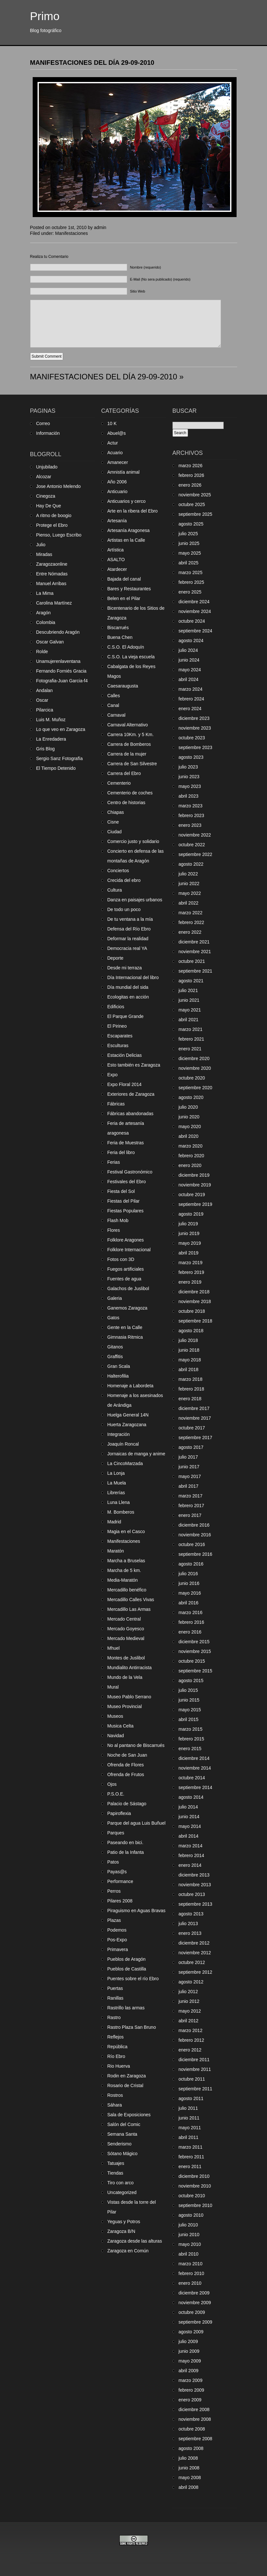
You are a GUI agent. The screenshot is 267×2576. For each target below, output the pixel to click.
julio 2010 (188, 2224)
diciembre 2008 (194, 2409)
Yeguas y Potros (123, 2221)
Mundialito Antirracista (129, 1667)
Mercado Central (124, 1619)
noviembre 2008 (195, 2419)
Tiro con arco (120, 2182)
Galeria (114, 1298)
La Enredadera (51, 739)
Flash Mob (117, 1220)
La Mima (45, 593)
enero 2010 (190, 2283)
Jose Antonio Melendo (58, 486)
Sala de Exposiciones (129, 2114)
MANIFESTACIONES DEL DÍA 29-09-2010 (92, 62)
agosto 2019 (191, 1214)
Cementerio (119, 783)
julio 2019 (188, 1223)
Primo (45, 16)
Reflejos (115, 2036)
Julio (41, 544)
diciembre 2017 (194, 1408)
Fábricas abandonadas (130, 1113)
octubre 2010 (192, 2195)
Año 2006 (117, 481)
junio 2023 (189, 776)
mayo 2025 (190, 553)
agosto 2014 (191, 1797)
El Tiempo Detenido (56, 768)
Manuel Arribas (51, 583)
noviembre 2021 (195, 951)
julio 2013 (188, 1923)
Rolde (42, 651)
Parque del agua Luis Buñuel (136, 1823)
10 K (112, 423)
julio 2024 (188, 650)
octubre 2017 (192, 1427)
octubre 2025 (192, 504)
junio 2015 (189, 1700)
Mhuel (113, 1648)
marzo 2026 (191, 465)
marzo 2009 (191, 2380)
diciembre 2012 (194, 1943)
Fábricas (116, 1103)
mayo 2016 (190, 1593)
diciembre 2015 (194, 1641)
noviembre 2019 (195, 1184)
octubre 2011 (192, 2079)
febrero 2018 (191, 1389)
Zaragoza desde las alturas (134, 2241)
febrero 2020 (191, 1155)
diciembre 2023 (194, 718)
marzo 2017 (191, 1495)
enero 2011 (190, 2166)
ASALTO (116, 559)
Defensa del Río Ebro (129, 928)
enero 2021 (190, 1048)
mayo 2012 (190, 2011)
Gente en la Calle (124, 1327)
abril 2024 (189, 679)
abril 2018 (189, 1369)
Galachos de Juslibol (128, 1288)
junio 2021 (189, 1000)
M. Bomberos (120, 1512)
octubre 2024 (192, 621)
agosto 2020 (191, 1097)
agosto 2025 (191, 523)
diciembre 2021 (194, 941)
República (117, 2046)
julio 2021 (188, 990)
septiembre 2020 (195, 1087)
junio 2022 (189, 883)
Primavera (117, 1949)
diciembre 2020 (194, 1058)
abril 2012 (189, 2020)
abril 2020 (189, 1136)
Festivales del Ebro (126, 1181)
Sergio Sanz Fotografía (59, 758)
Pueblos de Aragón (126, 1959)
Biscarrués (118, 627)
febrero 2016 (191, 1622)
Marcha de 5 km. (124, 1570)
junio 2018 (189, 1350)
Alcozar (43, 476)
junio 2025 (189, 543)
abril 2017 (189, 1486)
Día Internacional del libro (133, 977)
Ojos (112, 1784)
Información (48, 433)
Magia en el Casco (126, 1531)
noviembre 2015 (195, 1651)
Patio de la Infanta (125, 1852)
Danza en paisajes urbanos (134, 899)
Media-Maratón (122, 1580)
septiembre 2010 (195, 2205)
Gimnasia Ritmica (125, 1337)
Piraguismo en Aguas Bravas (136, 1910)
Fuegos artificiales (125, 1269)
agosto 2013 (191, 1913)
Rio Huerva (118, 2066)
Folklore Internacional (129, 1249)
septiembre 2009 (195, 2322)
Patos (113, 1862)
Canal (113, 705)
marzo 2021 (191, 1029)
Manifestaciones (71, 233)
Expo (112, 1074)
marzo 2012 (191, 2030)
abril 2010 (189, 2254)
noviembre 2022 (195, 834)
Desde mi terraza (124, 967)
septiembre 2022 (195, 854)
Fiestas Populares (125, 1210)
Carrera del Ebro (124, 773)
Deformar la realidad (128, 938)
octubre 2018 (192, 1311)
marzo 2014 (191, 1845)
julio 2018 (188, 1340)
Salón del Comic (123, 2124)
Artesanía (117, 520)
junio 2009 (189, 2351)
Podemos (117, 1930)
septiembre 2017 (195, 1437)
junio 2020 (189, 1116)
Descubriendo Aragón (58, 632)
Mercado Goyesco (125, 1628)
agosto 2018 (191, 1330)
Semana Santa (122, 2134)
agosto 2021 (191, 980)
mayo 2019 (190, 1243)
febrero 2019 (191, 1272)
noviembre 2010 (195, 2186)
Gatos (113, 1317)
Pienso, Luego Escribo (59, 534)
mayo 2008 (190, 2477)
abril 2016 (189, 1602)
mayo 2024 (190, 669)
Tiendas (115, 2173)
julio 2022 (188, 873)
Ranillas (115, 1998)
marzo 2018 (191, 1379)
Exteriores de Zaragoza (131, 1094)
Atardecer (117, 569)
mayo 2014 (190, 1826)
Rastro (114, 2017)
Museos (115, 1716)
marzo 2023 (191, 805)
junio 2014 (189, 1816)
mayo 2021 (190, 1009)
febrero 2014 (191, 1855)
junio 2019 (189, 1233)
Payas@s (117, 1871)
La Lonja (116, 1473)
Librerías (116, 1492)
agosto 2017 (191, 1447)
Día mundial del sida (128, 987)
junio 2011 (189, 2117)
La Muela (116, 1482)
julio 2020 (188, 1107)
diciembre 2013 (194, 1874)
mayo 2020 (190, 1126)
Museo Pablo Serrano (129, 1696)
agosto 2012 (191, 1981)
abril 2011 (189, 2137)
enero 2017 (190, 1515)
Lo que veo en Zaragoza (60, 729)
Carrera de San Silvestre (132, 763)
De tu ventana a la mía (130, 919)
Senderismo (119, 2143)
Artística (115, 549)
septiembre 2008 (195, 2438)
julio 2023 (188, 766)
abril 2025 (189, 562)
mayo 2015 (190, 1709)
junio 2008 (189, 2467)
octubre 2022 (192, 844)
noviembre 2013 (195, 1884)
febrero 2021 (191, 1039)
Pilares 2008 (120, 1900)
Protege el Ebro (52, 525)
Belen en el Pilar (123, 598)
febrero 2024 (191, 698)
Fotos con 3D (120, 1259)
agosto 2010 (191, 2215)
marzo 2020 (191, 1146)
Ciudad (114, 831)
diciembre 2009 (194, 2292)
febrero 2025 (191, 582)
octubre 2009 (192, 2312)
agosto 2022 (191, 864)
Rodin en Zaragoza (126, 2075)
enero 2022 (190, 932)
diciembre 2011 (194, 2059)
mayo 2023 (190, 786)
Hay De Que (48, 505)
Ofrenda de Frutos (125, 1774)
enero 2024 (190, 708)
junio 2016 (189, 1583)
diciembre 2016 (194, 1525)
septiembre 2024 (195, 630)
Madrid (114, 1521)
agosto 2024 (191, 640)
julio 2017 (188, 1457)
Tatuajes (115, 2163)
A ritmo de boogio (54, 515)
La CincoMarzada (125, 1463)
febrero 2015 (191, 1738)
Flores (113, 1230)
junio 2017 (189, 1466)
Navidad (115, 1735)
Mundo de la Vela (124, 1677)
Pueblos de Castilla (126, 1968)
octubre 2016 (192, 1544)
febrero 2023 (191, 815)
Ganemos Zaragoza (127, 1308)
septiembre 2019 (195, 1204)
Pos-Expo (117, 1939)
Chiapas (115, 812)
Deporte (115, 958)
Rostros (115, 2095)
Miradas (44, 554)
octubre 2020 (192, 1077)
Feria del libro (121, 1152)
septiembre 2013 (195, 1904)
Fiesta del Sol (121, 1191)
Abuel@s (116, 433)
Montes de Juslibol (126, 1657)
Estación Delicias (124, 1055)
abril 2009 (189, 2370)
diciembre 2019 (194, 1175)
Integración (118, 1434)
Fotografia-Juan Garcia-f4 (62, 680)
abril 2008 (189, 2487)
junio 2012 (189, 2001)
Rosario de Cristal (125, 2085)
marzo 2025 (191, 572)
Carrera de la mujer (127, 754)
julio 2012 (188, 1991)
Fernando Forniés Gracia (61, 671)
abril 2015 (189, 1719)
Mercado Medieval (125, 1638)
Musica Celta (120, 1725)
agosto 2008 (191, 2448)
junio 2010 (189, 2234)
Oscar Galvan (50, 641)
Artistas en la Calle (126, 540)
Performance (120, 1881)
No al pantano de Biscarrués (136, 1745)
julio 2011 (188, 2108)
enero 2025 (190, 592)
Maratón (115, 1551)
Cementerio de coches (130, 792)
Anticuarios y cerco (126, 501)
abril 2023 (189, 796)
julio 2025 (188, 533)
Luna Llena (118, 1502)
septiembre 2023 (195, 747)
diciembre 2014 (194, 1758)
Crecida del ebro (124, 880)
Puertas (115, 1988)
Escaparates (120, 1035)
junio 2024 (189, 660)
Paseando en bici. (125, 1842)
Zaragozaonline (52, 564)
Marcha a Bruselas (126, 1560)
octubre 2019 (192, 1194)
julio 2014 (188, 1806)
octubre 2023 (192, 737)
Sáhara (114, 2105)
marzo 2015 (191, 1729)
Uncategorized (122, 2192)
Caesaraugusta (122, 685)
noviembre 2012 (195, 1952)
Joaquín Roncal (123, 1444)
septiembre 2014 (195, 1787)
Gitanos (115, 1346)
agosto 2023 (191, 757)
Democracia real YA (127, 948)
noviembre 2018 (195, 1301)
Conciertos (118, 870)
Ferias (113, 1162)
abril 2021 (189, 1019)
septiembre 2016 (195, 1554)
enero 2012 (190, 2049)
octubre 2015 (192, 1661)
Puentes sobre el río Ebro (133, 1978)
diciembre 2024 (194, 601)
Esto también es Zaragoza (133, 1065)
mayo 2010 (190, 2244)
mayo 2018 (190, 1359)
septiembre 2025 (195, 514)
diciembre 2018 (194, 1291)
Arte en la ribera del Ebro (132, 511)
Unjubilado (47, 466)
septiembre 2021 (195, 971)
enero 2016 (190, 1632)
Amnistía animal (123, 472)
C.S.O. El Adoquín (125, 647)
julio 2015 (188, 1690)
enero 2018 (190, 1398)
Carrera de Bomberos (129, 744)
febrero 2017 (191, 1505)
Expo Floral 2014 (124, 1084)
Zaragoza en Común (128, 2250)
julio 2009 (188, 2341)
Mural (113, 1687)
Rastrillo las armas (126, 2007)
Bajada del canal (124, 579)
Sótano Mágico (122, 2153)
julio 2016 (188, 1573)
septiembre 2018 (195, 1320)
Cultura (114, 890)
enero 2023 (190, 825)
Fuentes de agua (124, 1278)
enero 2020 (190, 1165)
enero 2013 (190, 1933)
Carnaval (116, 715)
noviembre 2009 (195, 2302)
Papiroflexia (119, 1813)
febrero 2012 (191, 2040)
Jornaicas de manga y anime (136, 1453)
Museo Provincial (124, 1706)
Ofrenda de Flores (125, 1764)
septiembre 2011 (195, 2088)
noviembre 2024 (195, 611)
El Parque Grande (125, 1016)
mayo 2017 (190, 1476)
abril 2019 (189, 1252)
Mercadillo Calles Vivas (130, 1599)
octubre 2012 (192, 1962)
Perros (114, 1891)
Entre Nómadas (52, 573)
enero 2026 (190, 485)
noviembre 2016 (195, 1534)
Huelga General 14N (128, 1414)
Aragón (43, 612)
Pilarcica (44, 709)
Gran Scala (118, 1366)
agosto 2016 (191, 1563)
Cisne (113, 822)
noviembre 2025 (195, 494)
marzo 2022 (191, 912)
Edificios (115, 1006)
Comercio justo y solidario (133, 841)
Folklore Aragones (125, 1239)
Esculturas (117, 1045)
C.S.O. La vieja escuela (131, 656)
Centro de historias (126, 802)
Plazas (114, 1920)
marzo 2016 (191, 1612)
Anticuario (117, 491)
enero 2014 (190, 1865)
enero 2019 (190, 1282)
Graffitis (115, 1356)
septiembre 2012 (195, 1972)
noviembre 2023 (195, 728)
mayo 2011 (190, 2127)
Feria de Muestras (125, 1142)
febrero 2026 (191, 475)
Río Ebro (116, 2056)
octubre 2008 (192, 2429)
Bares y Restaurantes (129, 588)
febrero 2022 (191, 922)
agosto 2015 (191, 1680)
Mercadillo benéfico (127, 1589)
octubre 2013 (192, 1894)
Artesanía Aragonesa (128, 530)
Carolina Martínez (54, 603)
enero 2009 (190, 2399)
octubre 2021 (192, 961)
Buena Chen (120, 637)
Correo (43, 423)
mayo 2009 (190, 2360)
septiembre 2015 (195, 1670)
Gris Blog (45, 748)
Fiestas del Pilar (123, 1201)
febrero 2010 (191, 2273)
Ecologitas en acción (128, 996)
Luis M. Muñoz (51, 719)
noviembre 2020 (195, 1068)
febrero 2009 (191, 2390)
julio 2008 (188, 2458)
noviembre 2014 (195, 1768)
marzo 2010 (191, 2263)
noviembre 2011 (195, 2069)
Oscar (42, 700)
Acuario (115, 452)
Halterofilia (118, 1376)
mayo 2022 (190, 893)
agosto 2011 (191, 2098)
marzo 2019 (191, 1262)
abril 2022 (189, 903)
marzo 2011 (191, 2147)
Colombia (45, 622)
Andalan (44, 690)
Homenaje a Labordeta (130, 1385)
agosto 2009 (191, 2331)
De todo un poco (124, 909)
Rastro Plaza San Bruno (131, 2027)
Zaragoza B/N (121, 2231)
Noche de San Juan (127, 1755)
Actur (112, 442)
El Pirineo (117, 1026)
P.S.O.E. (116, 1793)
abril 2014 (189, 1836)
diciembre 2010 (194, 2176)
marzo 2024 (191, 689)
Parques (115, 1832)
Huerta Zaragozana (127, 1424)
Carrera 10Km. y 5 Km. (130, 734)
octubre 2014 (192, 1777)
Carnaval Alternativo (127, 724)
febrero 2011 (191, 2156)
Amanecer (117, 462)
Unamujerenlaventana (58, 661)
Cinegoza (45, 496)
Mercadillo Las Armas (129, 1609)
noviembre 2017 (195, 1418)
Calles (113, 695)
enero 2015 (190, 1748)
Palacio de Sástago (127, 1803)
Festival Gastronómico (129, 1171)
